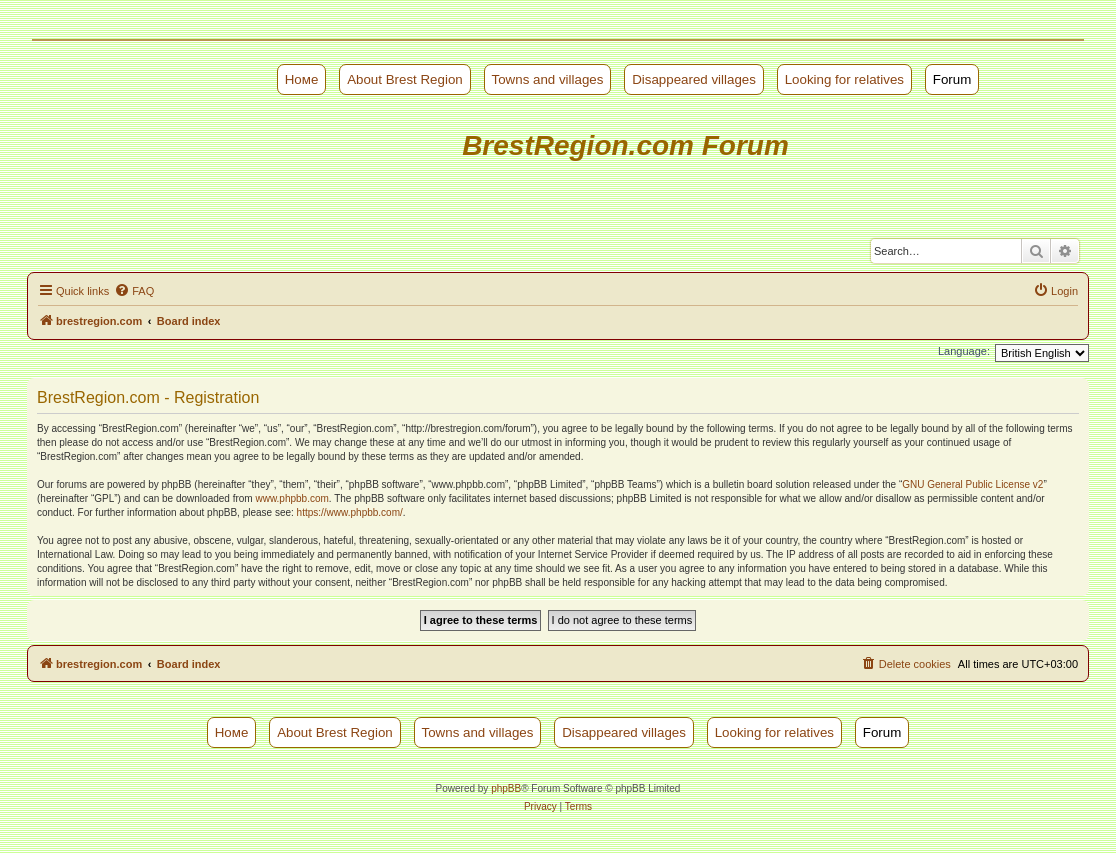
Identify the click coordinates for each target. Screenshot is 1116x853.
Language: (964, 351)
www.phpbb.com (291, 498)
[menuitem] (134, 291)
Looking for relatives (844, 79)
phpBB (506, 788)
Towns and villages (548, 79)
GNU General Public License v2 (972, 484)
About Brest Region (405, 79)
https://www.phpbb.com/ (350, 512)
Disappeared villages (694, 79)
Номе (302, 79)
